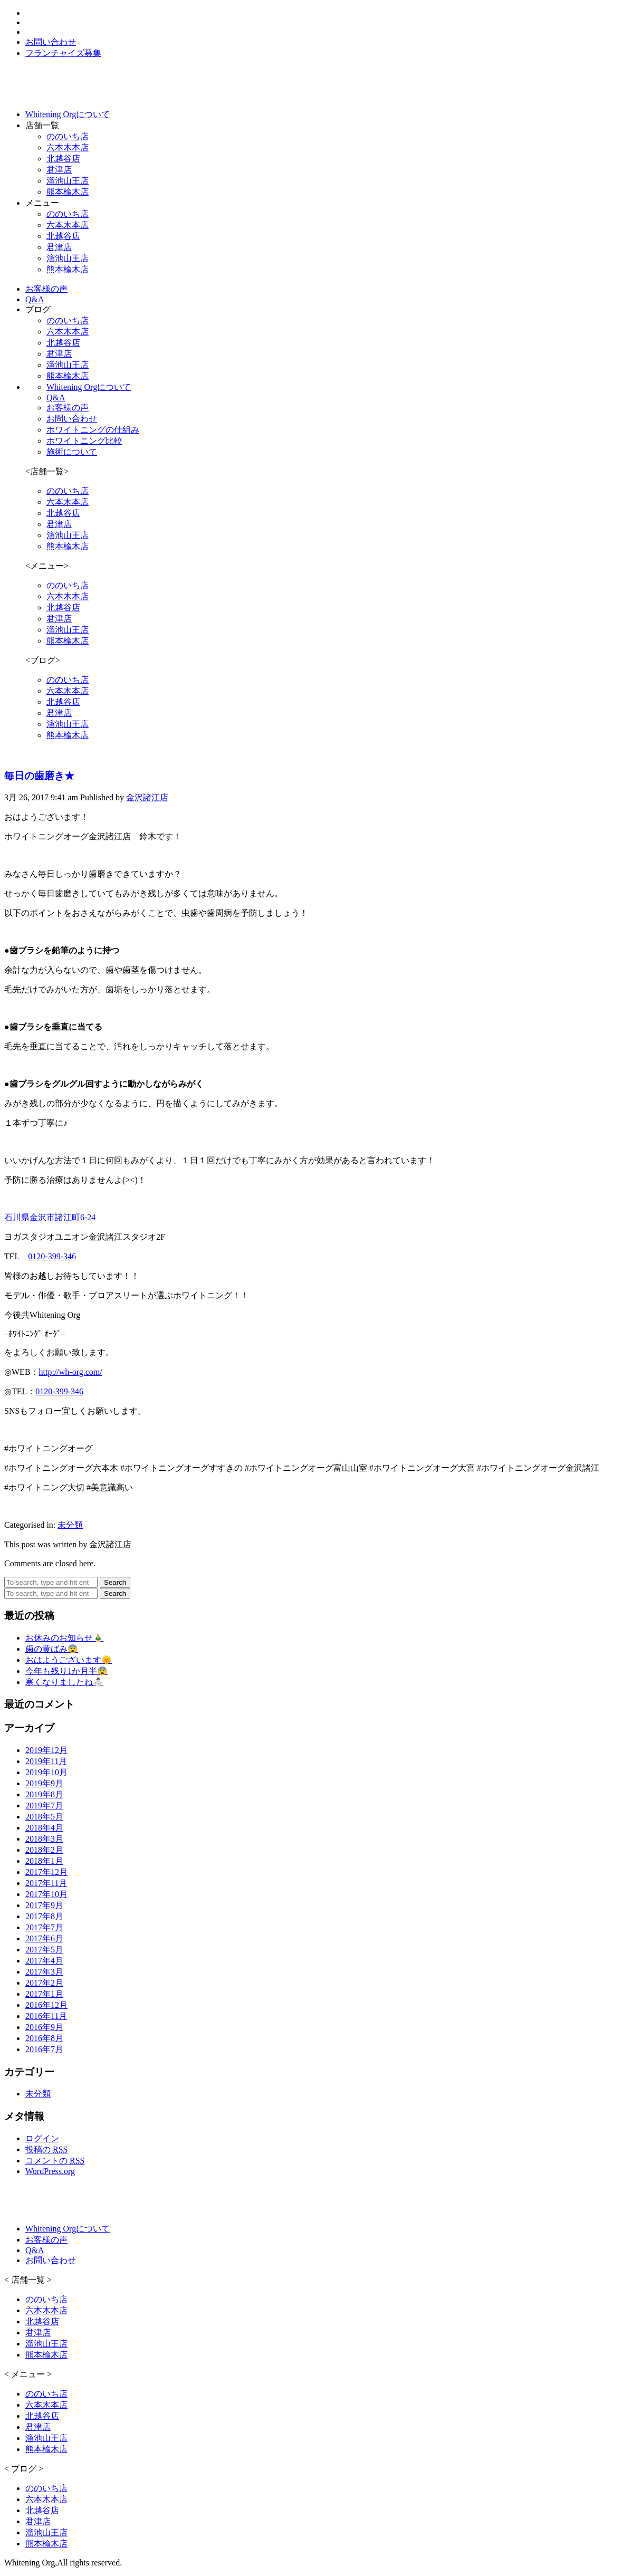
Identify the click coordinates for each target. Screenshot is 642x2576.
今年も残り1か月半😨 (66, 1671)
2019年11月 (46, 1761)
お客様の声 (67, 407)
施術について (71, 451)
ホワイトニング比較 (84, 440)
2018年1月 (44, 1860)
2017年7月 (44, 1927)
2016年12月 (46, 2004)
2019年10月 (46, 1772)
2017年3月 (44, 1971)
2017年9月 (44, 1905)
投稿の (46, 2149)
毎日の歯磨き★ (39, 775)
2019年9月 (44, 1783)
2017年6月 (44, 1938)
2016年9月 (44, 2027)
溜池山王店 (67, 180)
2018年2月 (44, 1849)
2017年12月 (46, 1872)
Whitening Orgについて (88, 386)
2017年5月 (44, 1949)
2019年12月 (46, 1750)
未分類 (70, 1524)
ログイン (42, 2138)
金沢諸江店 (147, 797)
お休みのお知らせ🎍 (64, 1637)
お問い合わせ (71, 418)
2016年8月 (44, 2038)
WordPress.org (50, 2171)
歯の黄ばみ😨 (51, 1648)
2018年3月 (44, 1838)
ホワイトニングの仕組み (92, 429)
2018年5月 (44, 1816)
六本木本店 (67, 147)
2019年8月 (44, 1794)
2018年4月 (44, 1827)
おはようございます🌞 (68, 1659)
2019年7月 (44, 1805)
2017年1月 (44, 1993)
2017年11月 (46, 1883)
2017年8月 (44, 1916)
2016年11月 (46, 2016)
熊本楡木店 (67, 191)
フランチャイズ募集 (63, 53)
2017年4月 (44, 1960)
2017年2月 (44, 1982)
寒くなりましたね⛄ (64, 1682)
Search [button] (115, 1582)
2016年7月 (44, 2049)
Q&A (55, 397)
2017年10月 (46, 1894)
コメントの (54, 2160)
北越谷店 (63, 158)
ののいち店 (67, 136)
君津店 (59, 169)
